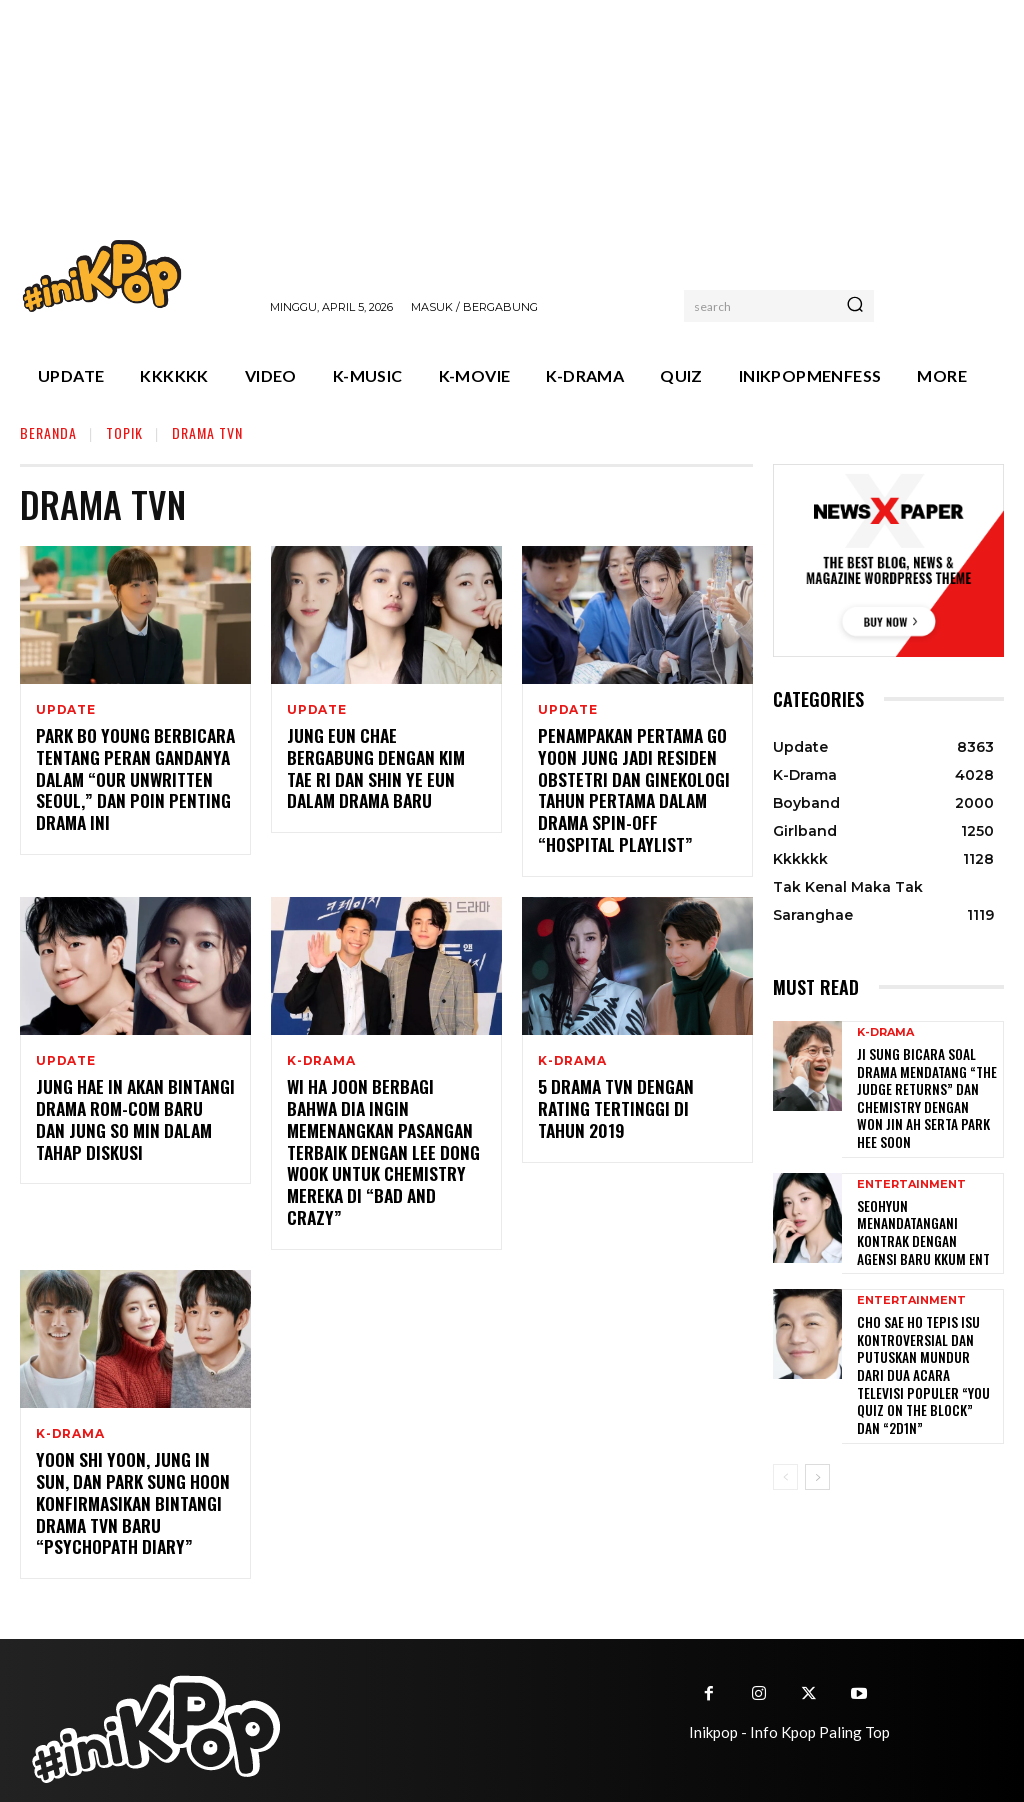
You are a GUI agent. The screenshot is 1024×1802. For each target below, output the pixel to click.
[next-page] (817, 1423)
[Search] (855, 306)
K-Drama (321, 1057)
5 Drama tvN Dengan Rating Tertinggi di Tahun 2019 (637, 1093)
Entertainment (911, 1178)
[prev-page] (785, 1423)
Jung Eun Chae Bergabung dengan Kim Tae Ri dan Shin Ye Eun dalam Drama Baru (382, 757)
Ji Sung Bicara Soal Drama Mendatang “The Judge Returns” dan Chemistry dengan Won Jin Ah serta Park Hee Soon (919, 1092)
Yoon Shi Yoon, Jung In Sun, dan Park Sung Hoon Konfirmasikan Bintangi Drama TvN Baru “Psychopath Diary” (132, 1470)
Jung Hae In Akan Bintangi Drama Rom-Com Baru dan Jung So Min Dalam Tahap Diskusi (129, 1114)
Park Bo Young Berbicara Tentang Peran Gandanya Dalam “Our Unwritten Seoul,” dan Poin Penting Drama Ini (127, 777)
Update (66, 710)
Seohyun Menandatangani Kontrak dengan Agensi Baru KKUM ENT (925, 1215)
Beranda (48, 432)
